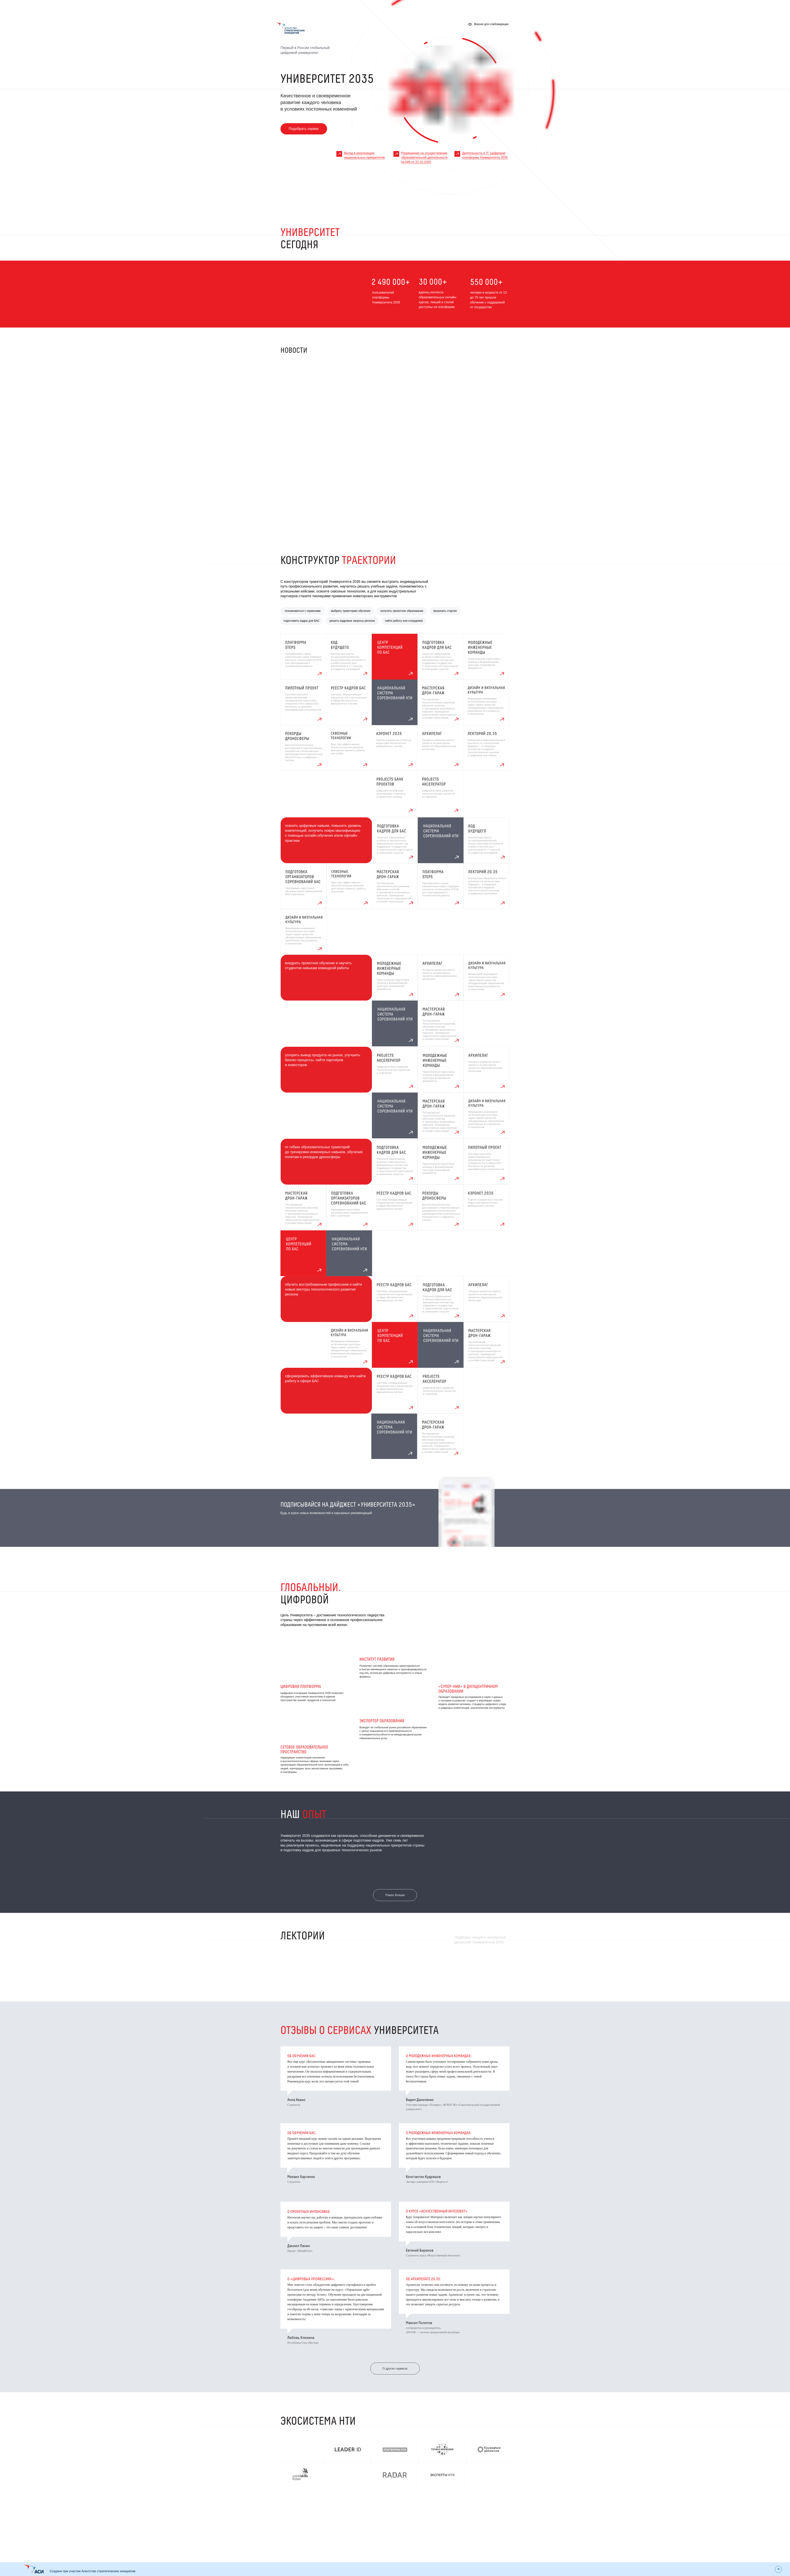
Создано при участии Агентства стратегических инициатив (92, 2571)
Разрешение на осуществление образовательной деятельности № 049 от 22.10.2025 (424, 157)
